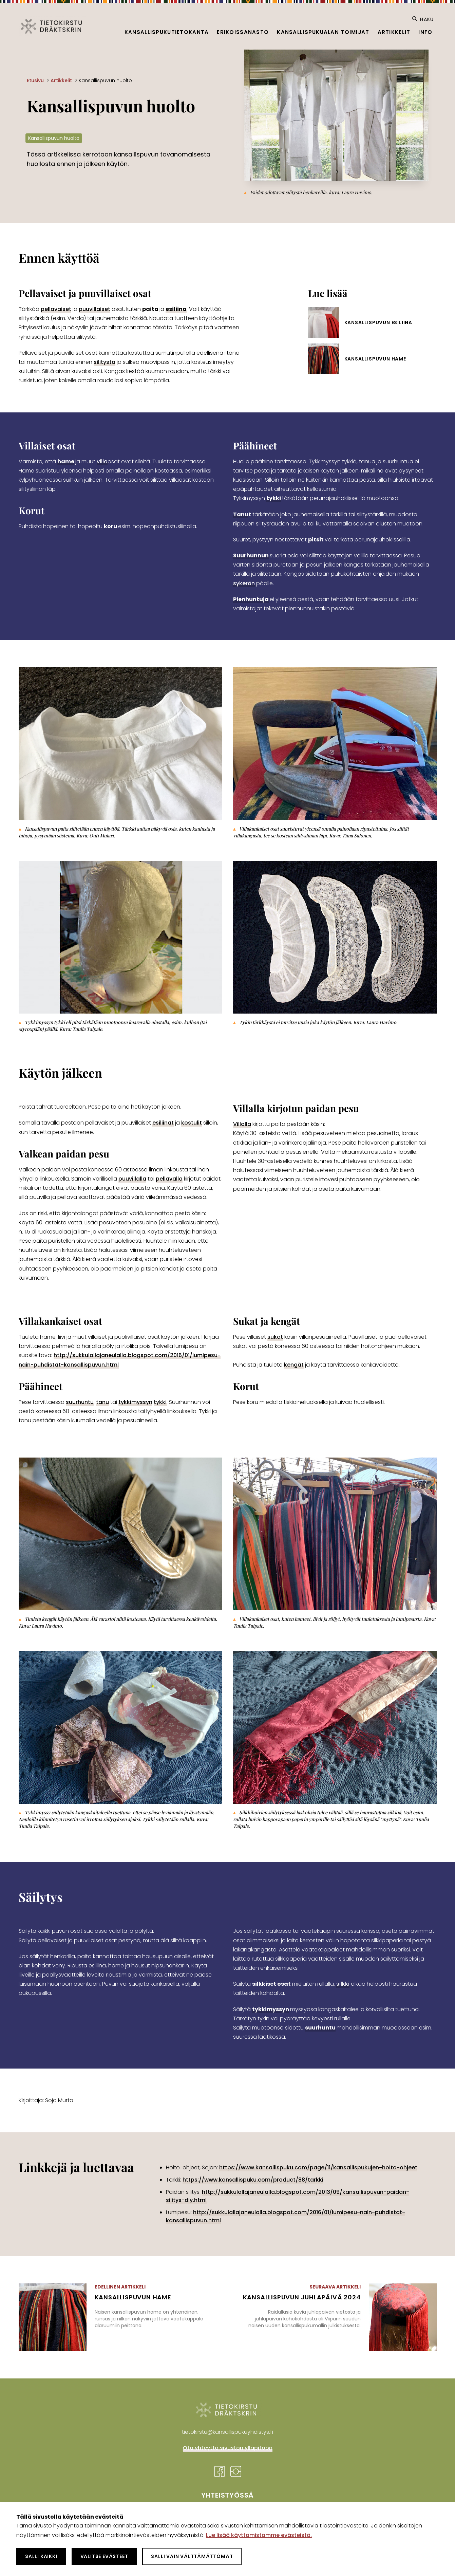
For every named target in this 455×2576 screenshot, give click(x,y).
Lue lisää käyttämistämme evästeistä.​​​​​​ (259, 2535)
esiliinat (163, 1123)
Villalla (242, 1124)
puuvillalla (132, 1179)
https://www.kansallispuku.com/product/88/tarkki (253, 2180)
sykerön (244, 583)
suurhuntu (80, 1402)
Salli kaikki (41, 2556)
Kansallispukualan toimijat (323, 32)
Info (425, 32)
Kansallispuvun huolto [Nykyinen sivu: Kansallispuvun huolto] (105, 80)
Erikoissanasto (243, 32)
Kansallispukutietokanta (167, 32)
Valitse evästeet (104, 2556)
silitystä (104, 362)
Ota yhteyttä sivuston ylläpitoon (227, 2448)
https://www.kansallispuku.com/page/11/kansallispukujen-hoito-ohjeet (318, 2167)
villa (102, 461)
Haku (423, 19)
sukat (275, 1337)
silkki (342, 1984)
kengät (294, 1365)
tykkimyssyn (135, 1402)
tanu (102, 1402)
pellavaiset (56, 309)
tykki (160, 1402)
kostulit (191, 1123)
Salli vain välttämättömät (192, 2556)
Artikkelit (394, 32)
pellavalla (169, 1179)
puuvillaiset (94, 309)
